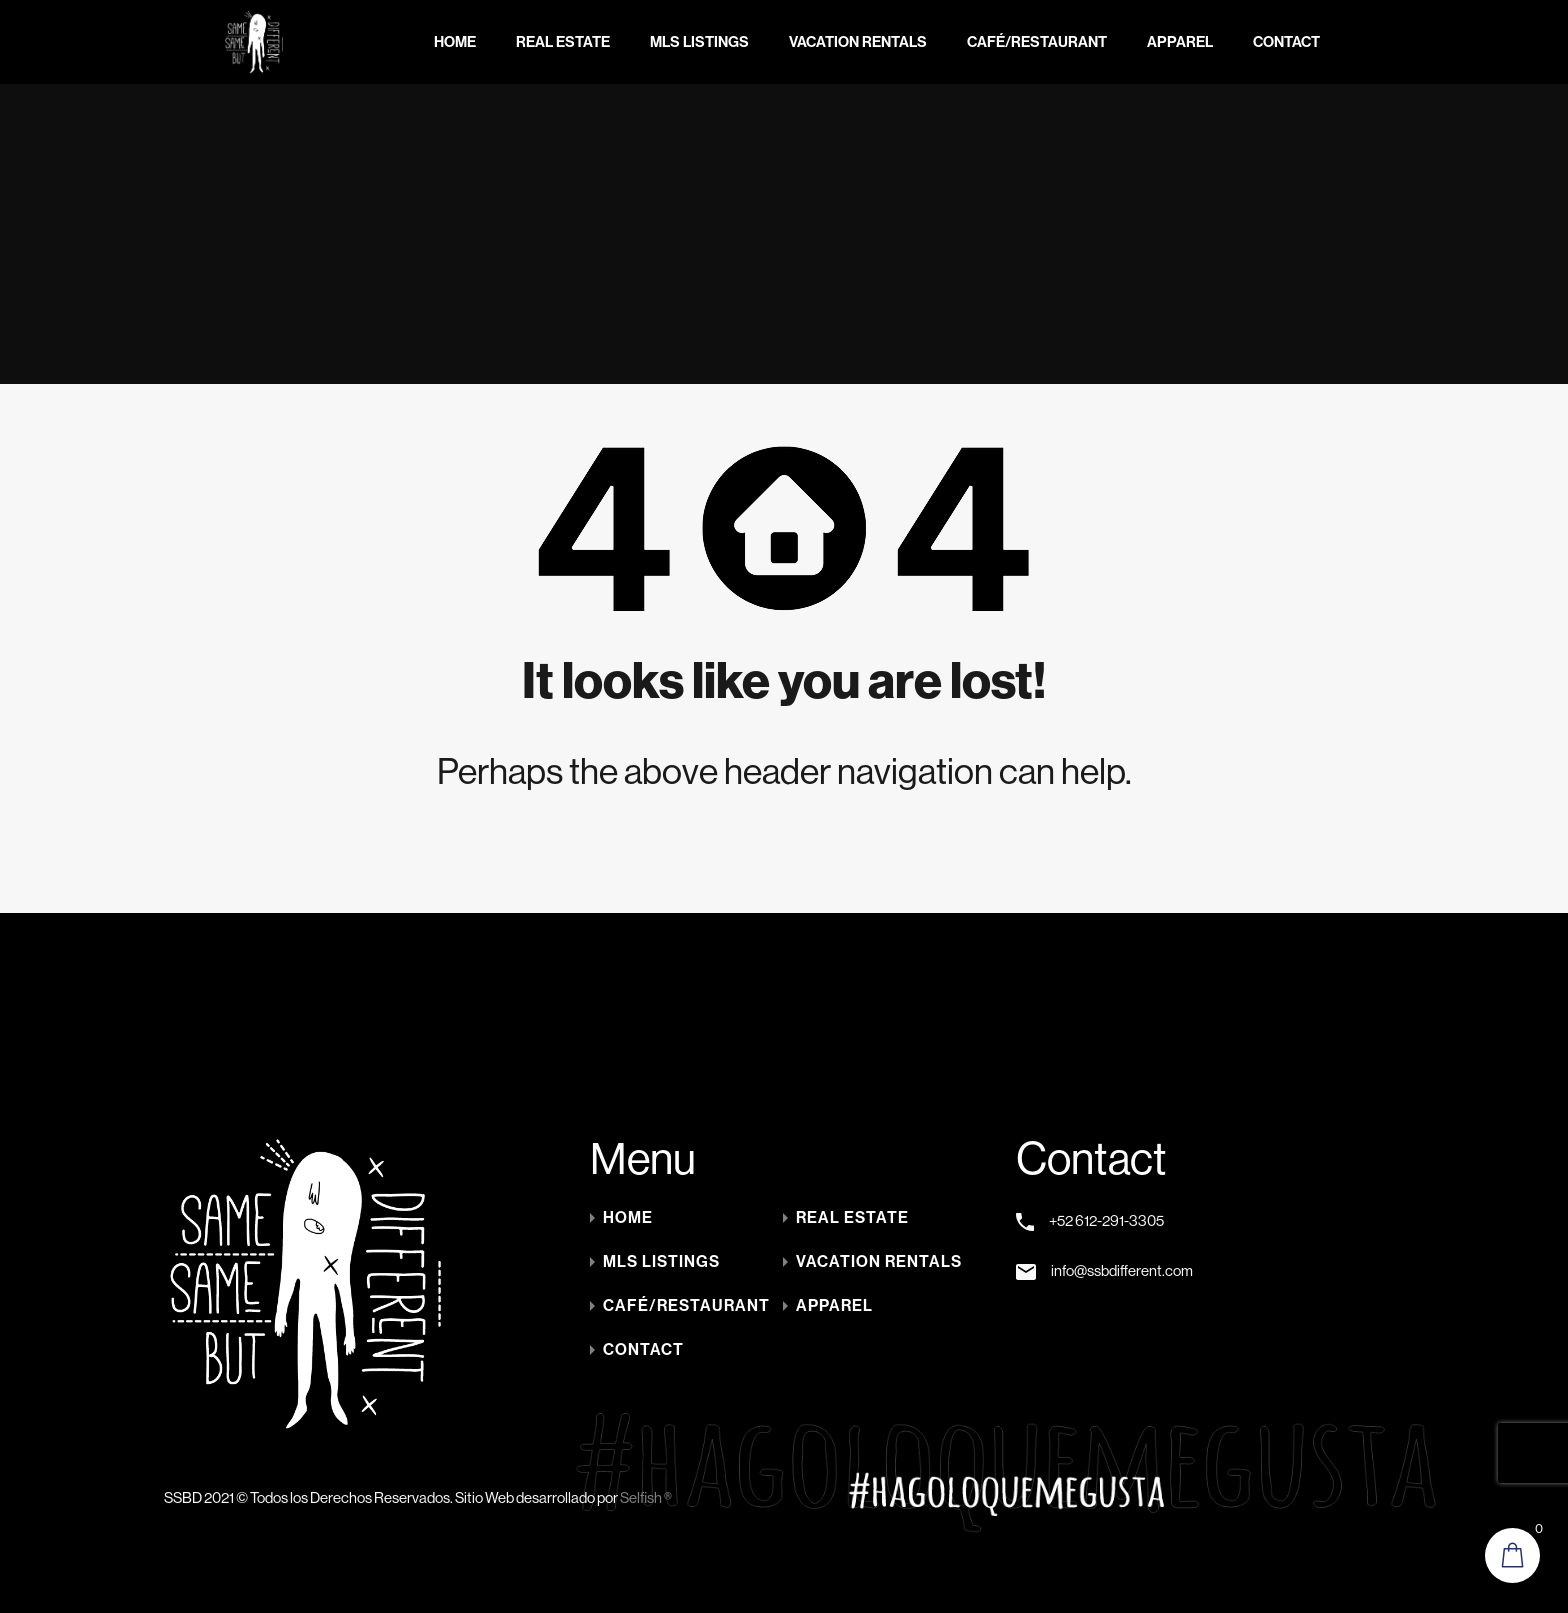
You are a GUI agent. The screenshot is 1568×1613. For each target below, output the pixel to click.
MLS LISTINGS (699, 42)
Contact (1286, 42)
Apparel (1180, 42)
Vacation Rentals (858, 42)
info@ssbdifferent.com (1122, 1270)
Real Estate (563, 42)
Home (455, 42)
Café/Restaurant (1037, 42)
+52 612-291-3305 (1106, 1220)
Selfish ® (646, 1497)
